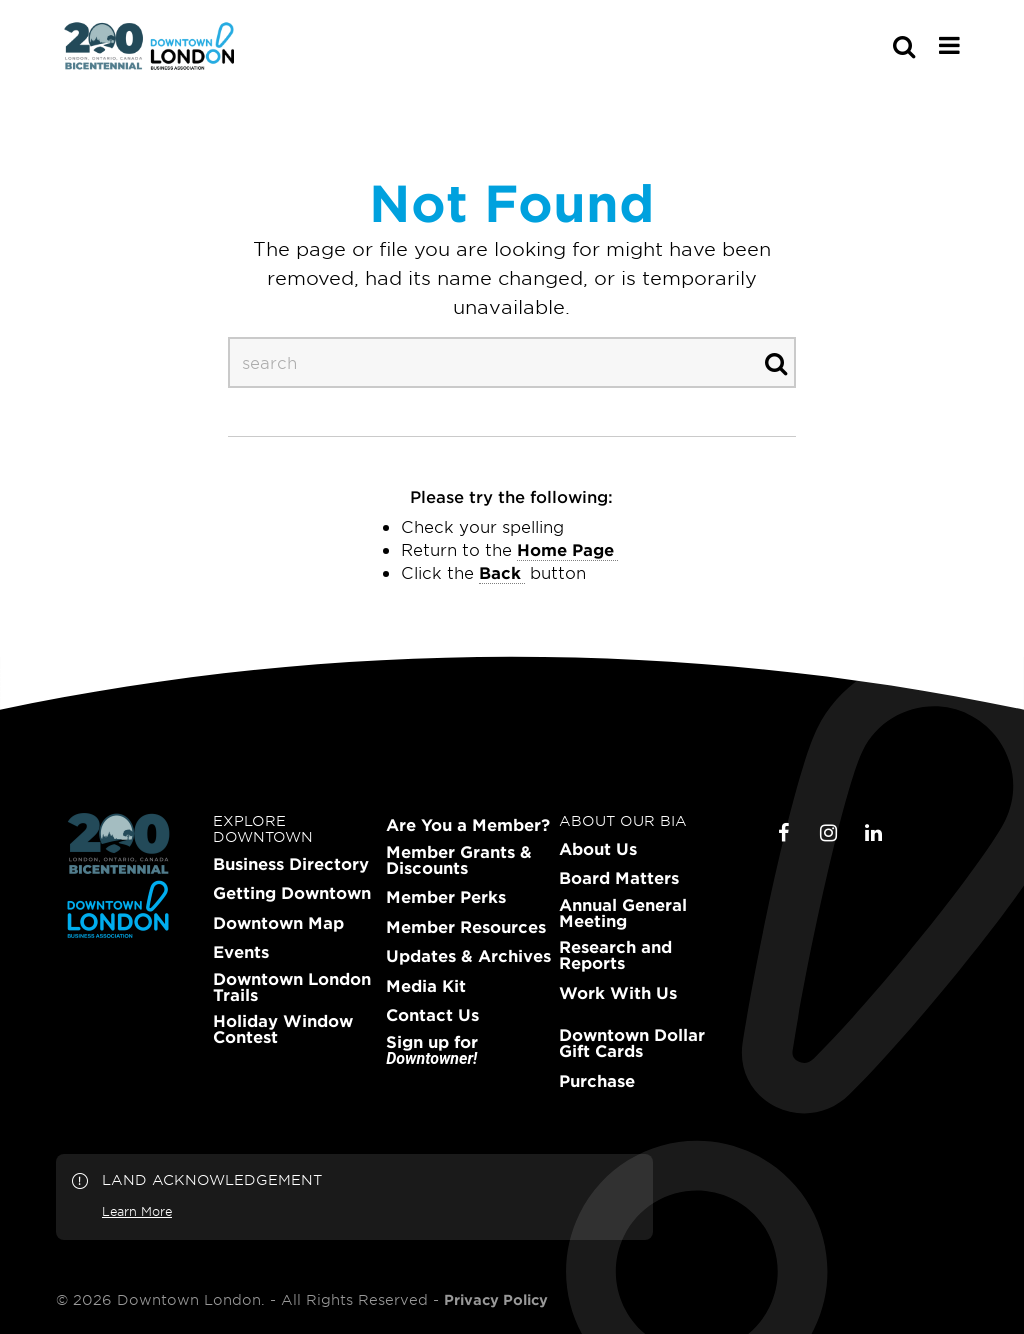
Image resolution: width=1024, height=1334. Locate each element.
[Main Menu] (949, 45)
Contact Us (432, 1015)
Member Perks (446, 897)
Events (241, 952)
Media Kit (426, 986)
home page (565, 549)
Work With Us (618, 993)
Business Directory (291, 864)
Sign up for (432, 1050)
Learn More (137, 1211)
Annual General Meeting (623, 913)
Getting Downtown (292, 893)
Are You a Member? (468, 825)
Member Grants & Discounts (459, 860)
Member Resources (466, 927)
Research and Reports (615, 955)
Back (500, 572)
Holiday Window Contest (283, 1029)
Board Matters (619, 878)
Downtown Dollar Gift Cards (632, 1043)
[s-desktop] (511, 362)
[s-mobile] (868, 46)
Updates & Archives (468, 956)
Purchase (597, 1081)
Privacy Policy (496, 1300)
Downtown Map (278, 923)
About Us (598, 849)
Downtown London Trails (292, 987)
